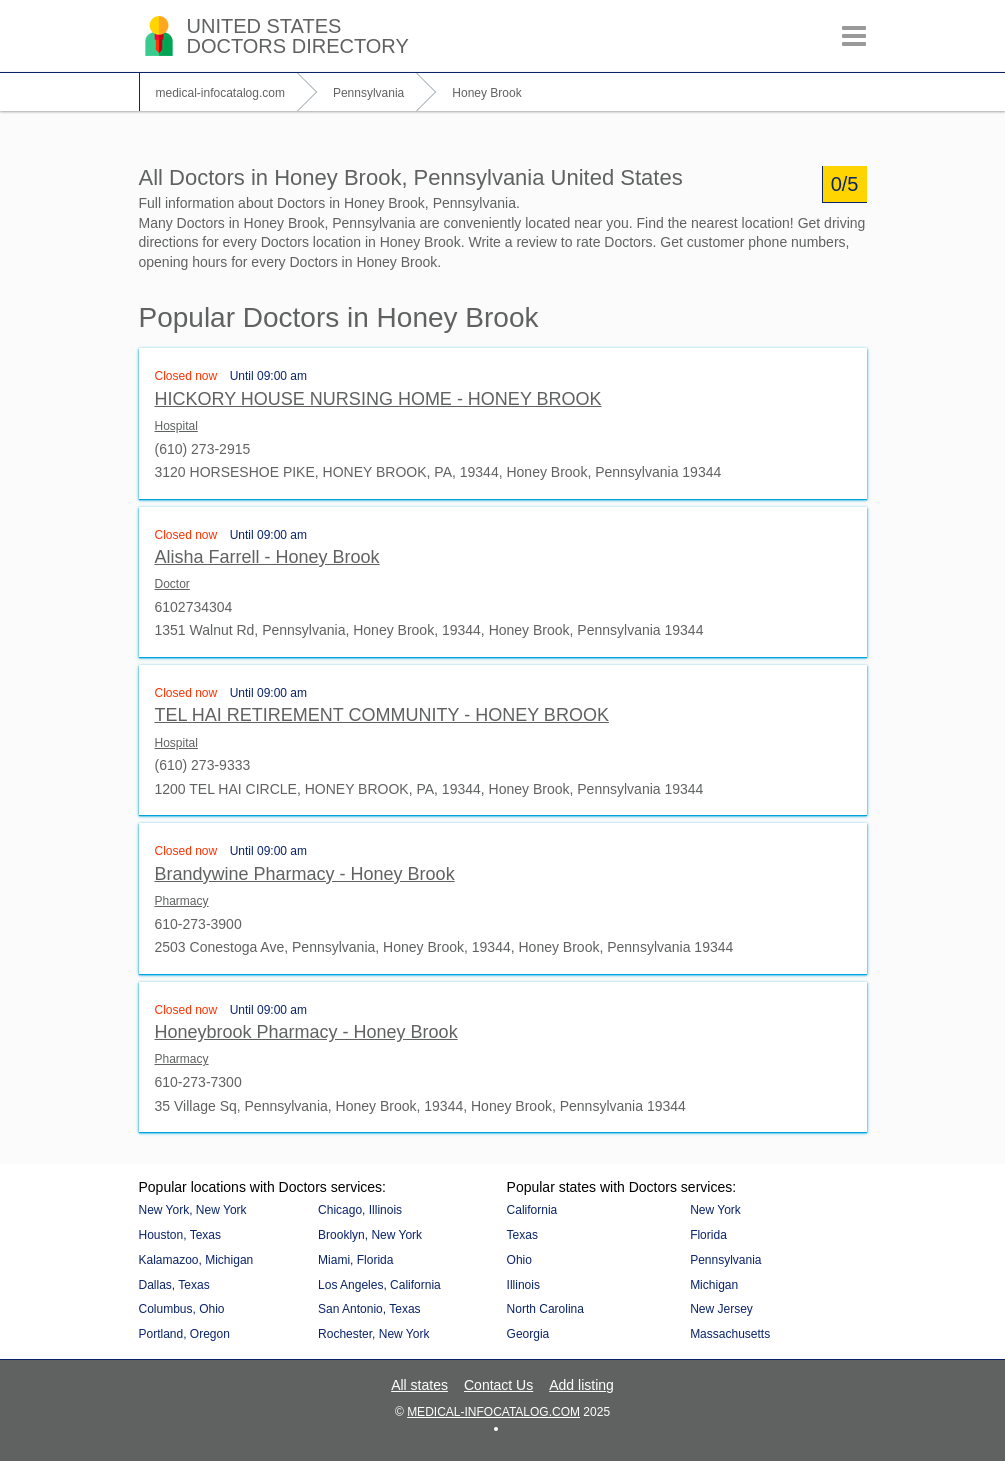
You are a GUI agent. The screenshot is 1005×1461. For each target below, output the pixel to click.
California (532, 1210)
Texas (522, 1235)
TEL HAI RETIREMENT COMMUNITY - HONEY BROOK (382, 715)
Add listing (581, 1385)
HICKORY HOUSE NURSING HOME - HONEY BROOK (378, 399)
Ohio (519, 1260)
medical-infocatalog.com (493, 1412)
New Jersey (721, 1309)
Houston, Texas (180, 1235)
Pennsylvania (725, 1260)
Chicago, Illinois (360, 1210)
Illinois (523, 1285)
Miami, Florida (355, 1260)
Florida (708, 1235)
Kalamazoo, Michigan (196, 1260)
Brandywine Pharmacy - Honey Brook (305, 874)
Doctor (172, 584)
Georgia (528, 1334)
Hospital (176, 426)
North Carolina (545, 1309)
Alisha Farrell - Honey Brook (267, 557)
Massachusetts (730, 1334)
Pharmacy (182, 901)
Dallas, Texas (174, 1285)
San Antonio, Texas (369, 1309)
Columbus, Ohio (182, 1309)
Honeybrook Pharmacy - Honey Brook (306, 1032)
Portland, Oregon (184, 1334)
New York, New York (193, 1210)
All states (419, 1385)
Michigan (714, 1285)
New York (715, 1210)
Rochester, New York (373, 1334)
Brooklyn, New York (370, 1235)
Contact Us (498, 1385)
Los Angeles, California (379, 1285)
